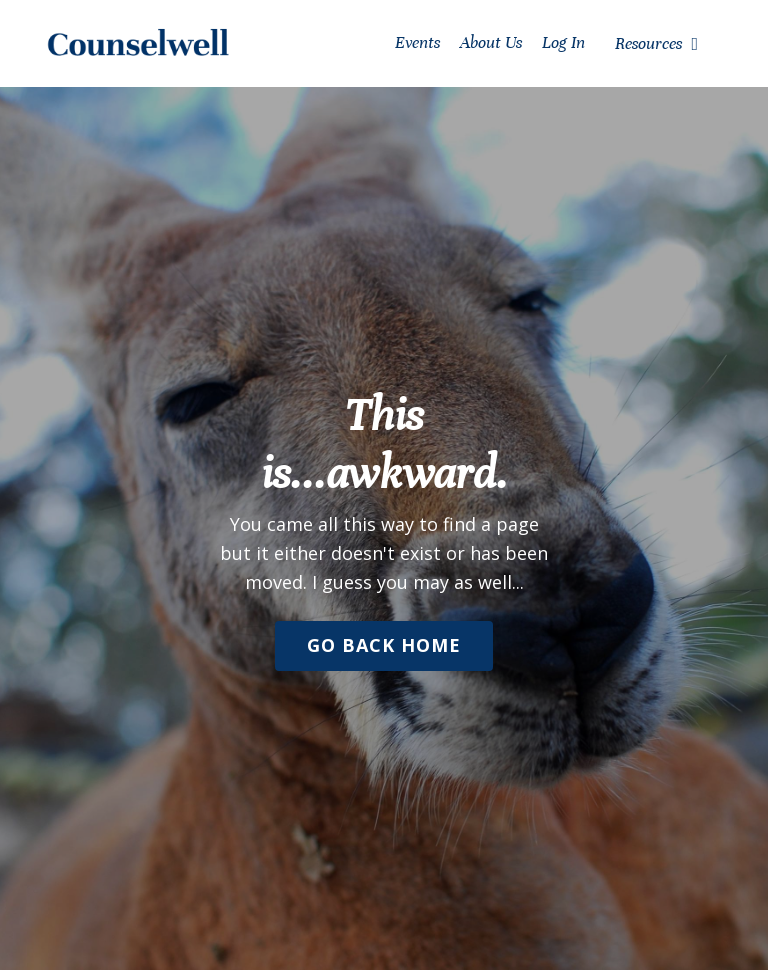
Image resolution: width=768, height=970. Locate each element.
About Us (491, 42)
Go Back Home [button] (384, 645)
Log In (563, 42)
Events (417, 42)
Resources (656, 43)
